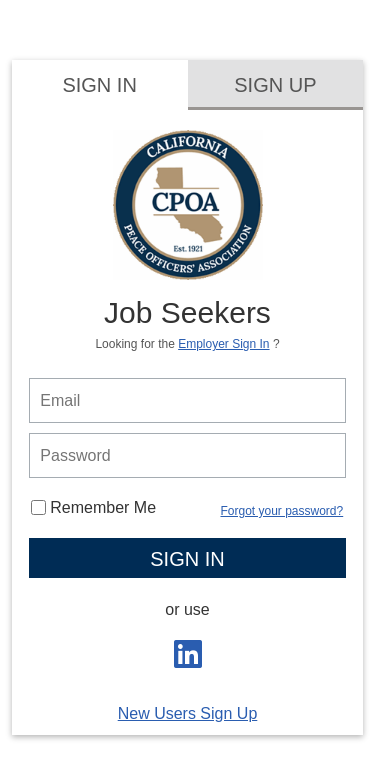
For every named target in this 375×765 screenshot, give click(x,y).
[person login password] (187, 455)
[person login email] (187, 400)
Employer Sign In (223, 344)
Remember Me (93, 507)
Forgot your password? (281, 511)
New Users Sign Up (188, 713)
